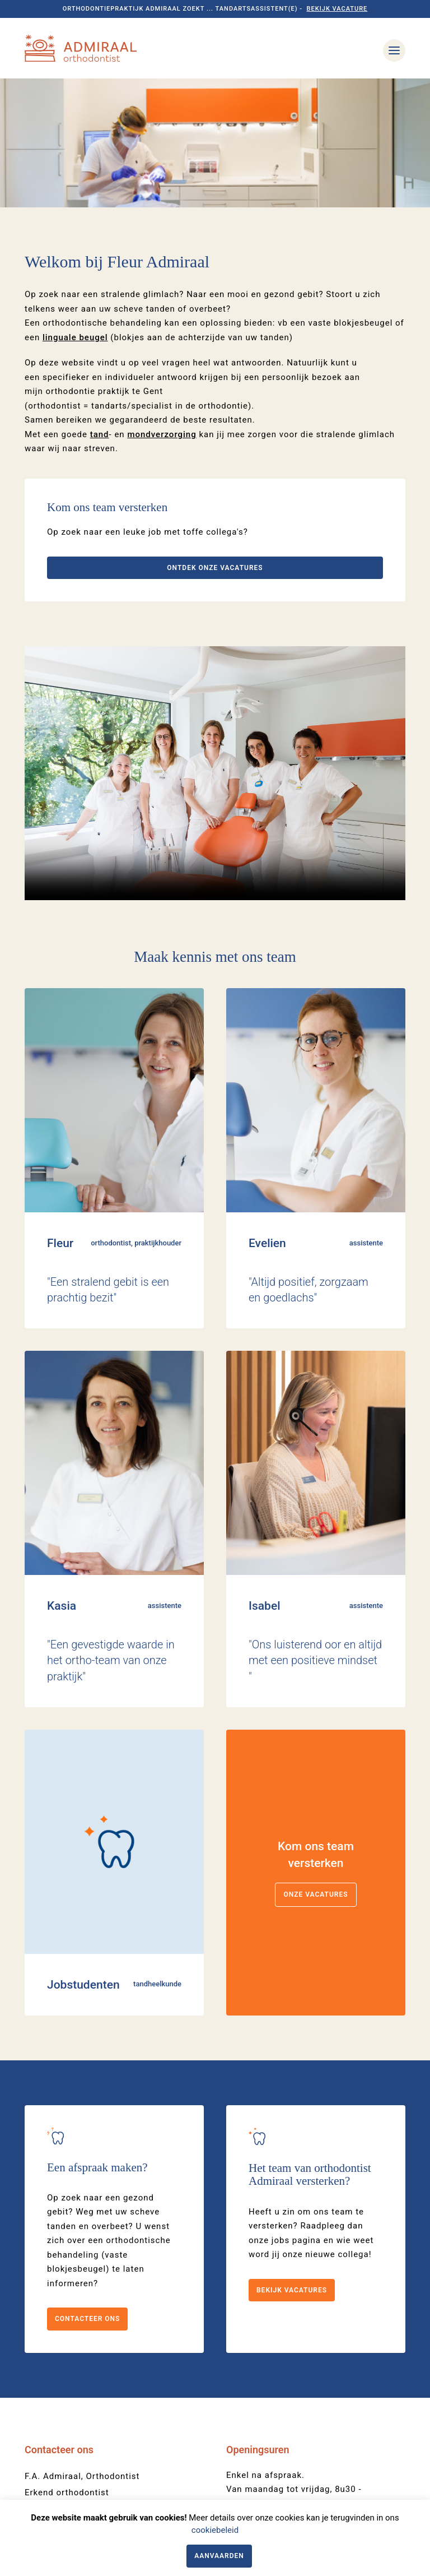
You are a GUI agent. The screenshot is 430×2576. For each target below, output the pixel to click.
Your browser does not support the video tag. (215, 645)
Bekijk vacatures (291, 2161)
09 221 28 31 (52, 2397)
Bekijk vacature (337, 8)
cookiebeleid (215, 2530)
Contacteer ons (87, 2190)
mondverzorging (161, 306)
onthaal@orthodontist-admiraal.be (97, 2413)
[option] (215, 78)
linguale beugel (75, 209)
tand (99, 306)
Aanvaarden (219, 2556)
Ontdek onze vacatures (215, 439)
